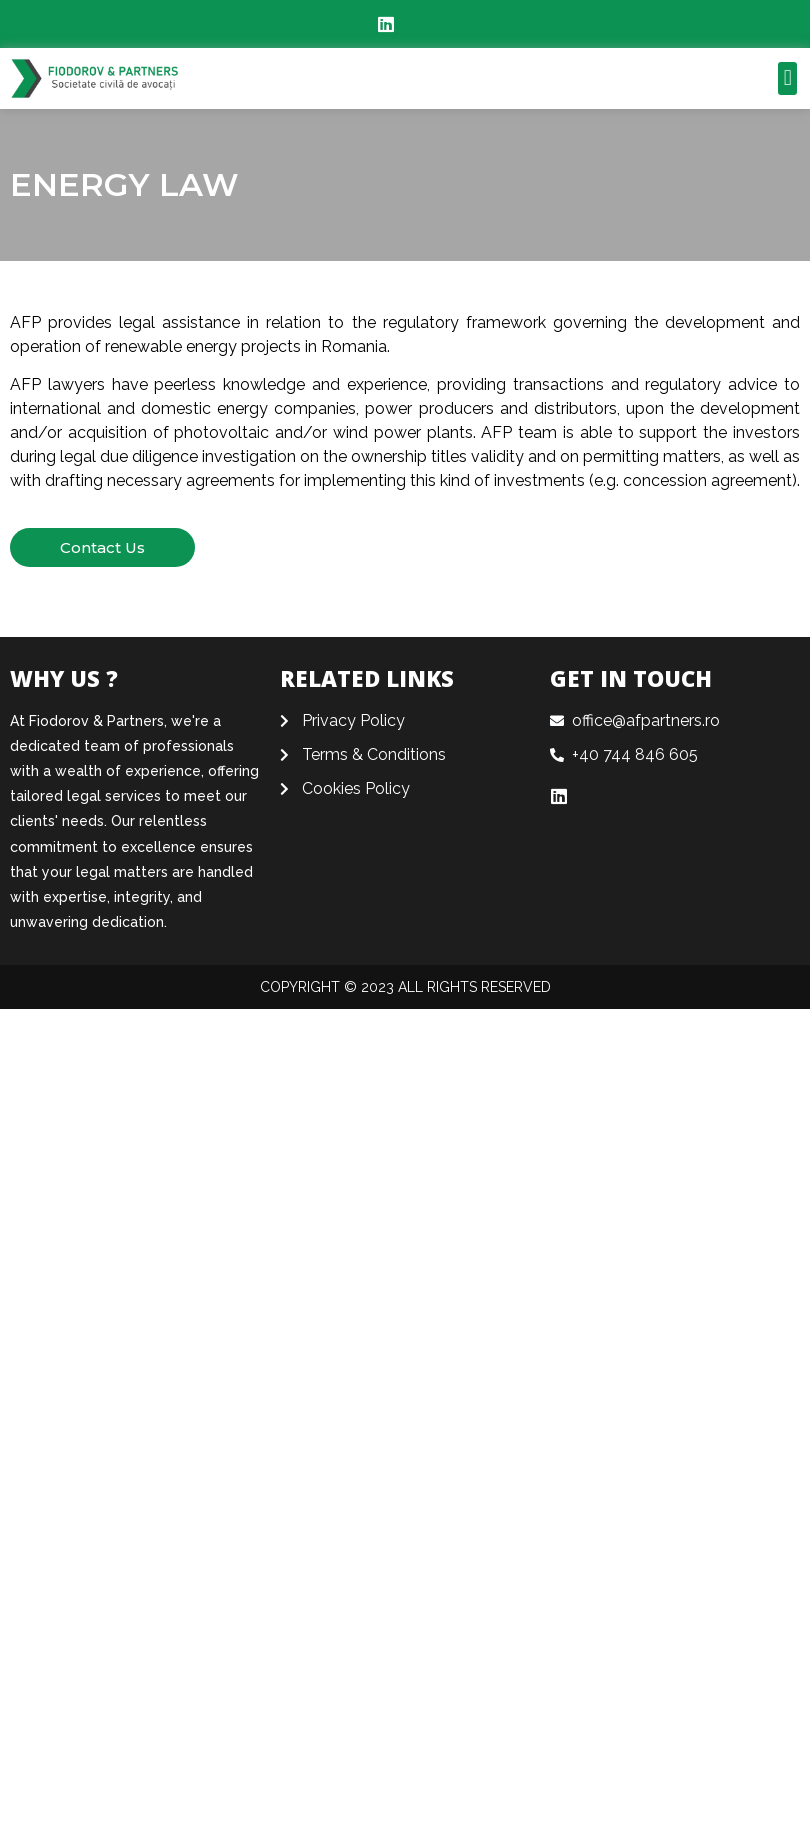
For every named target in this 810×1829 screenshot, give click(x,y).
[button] (787, 78)
